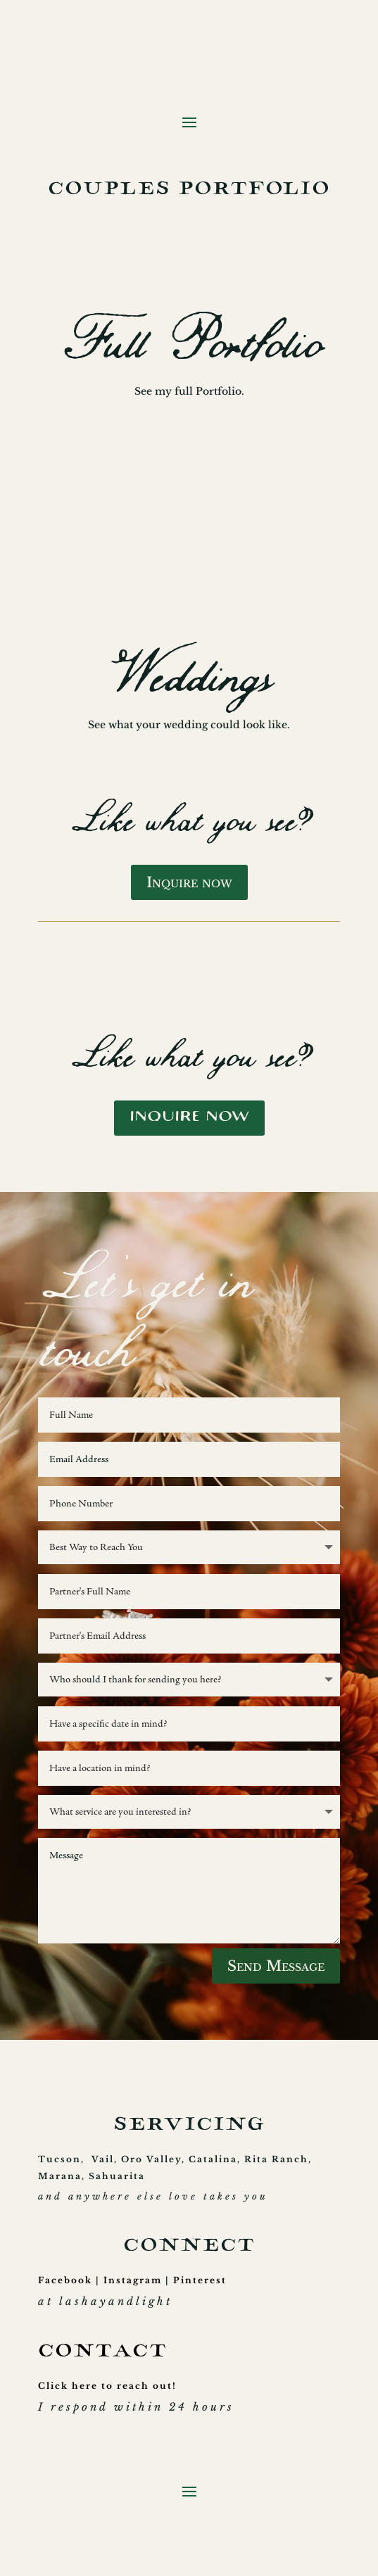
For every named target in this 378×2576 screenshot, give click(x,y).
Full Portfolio (189, 343)
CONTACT (102, 2352)
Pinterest (200, 2280)
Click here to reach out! (107, 2385)
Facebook (65, 2280)
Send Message (276, 1966)
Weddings (189, 677)
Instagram (132, 2280)
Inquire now (189, 882)
